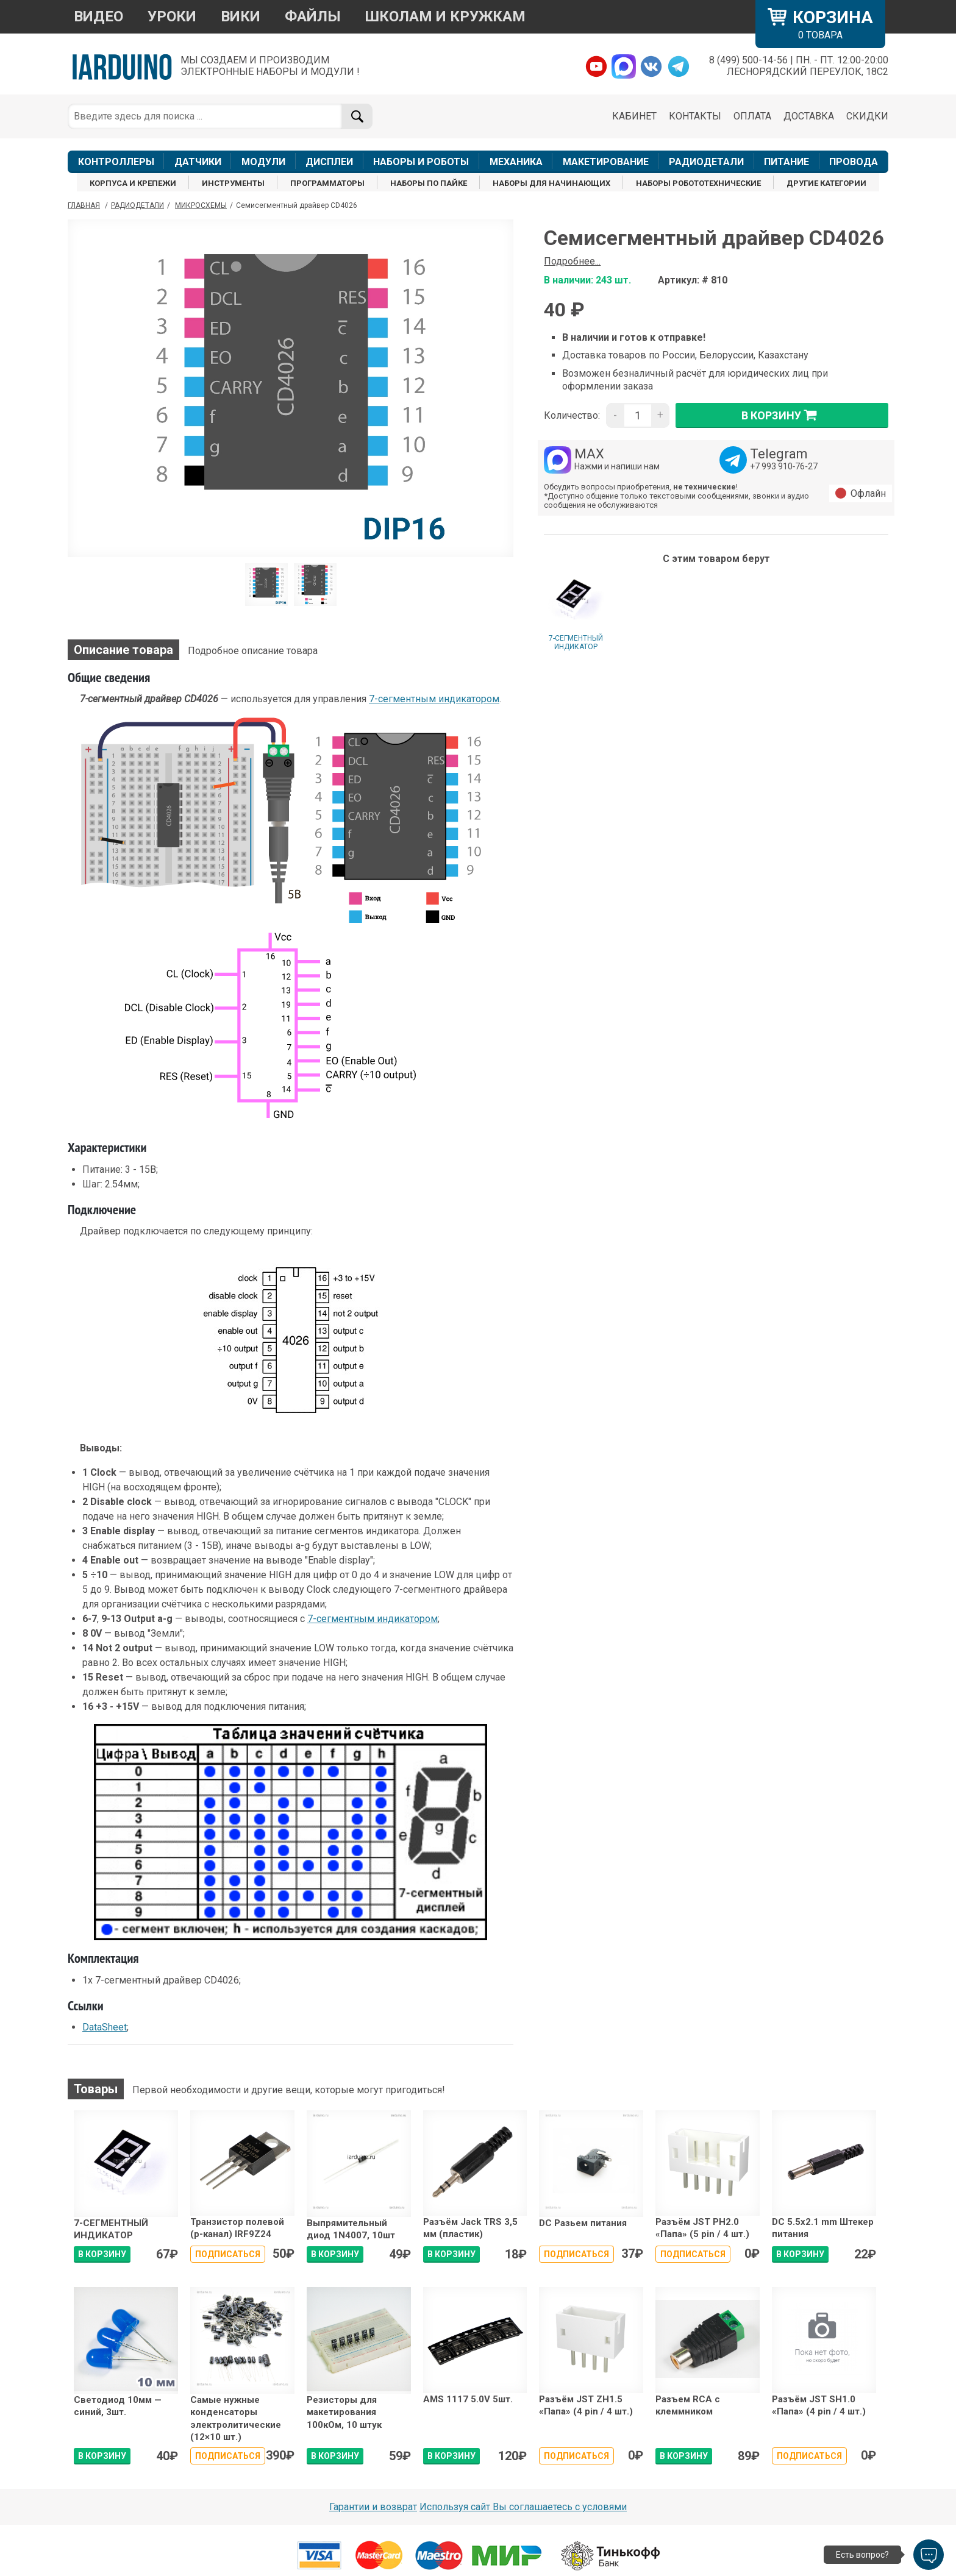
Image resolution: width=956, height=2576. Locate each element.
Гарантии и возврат (373, 2507)
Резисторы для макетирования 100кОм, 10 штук (344, 2412)
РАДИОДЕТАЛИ (706, 162)
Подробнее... (572, 261)
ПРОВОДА (853, 162)
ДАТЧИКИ (197, 162)
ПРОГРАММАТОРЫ (327, 183)
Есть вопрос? (862, 2555)
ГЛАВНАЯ (84, 205)
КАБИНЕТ (634, 116)
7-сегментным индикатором (434, 699)
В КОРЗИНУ (102, 2254)
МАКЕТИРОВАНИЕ (606, 162)
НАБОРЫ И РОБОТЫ (421, 162)
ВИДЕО (98, 16)
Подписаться (227, 2254)
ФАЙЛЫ (313, 16)
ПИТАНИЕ (786, 162)
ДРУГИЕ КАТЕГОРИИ (826, 183)
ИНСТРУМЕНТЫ (233, 183)
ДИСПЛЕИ (329, 162)
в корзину (782, 415)
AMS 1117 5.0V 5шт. (468, 2399)
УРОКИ (172, 16)
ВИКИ (240, 16)
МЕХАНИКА (516, 162)
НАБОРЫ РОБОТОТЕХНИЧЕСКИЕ (698, 183)
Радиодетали (137, 205)
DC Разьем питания (583, 2223)
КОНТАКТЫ (695, 116)
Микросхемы (201, 205)
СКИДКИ (867, 116)
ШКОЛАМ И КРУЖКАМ (445, 16)
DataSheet (104, 2027)
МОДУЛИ (263, 162)
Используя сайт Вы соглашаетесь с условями (523, 2507)
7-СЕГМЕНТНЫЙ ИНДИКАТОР (576, 642)
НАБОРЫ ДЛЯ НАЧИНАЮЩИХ (551, 183)
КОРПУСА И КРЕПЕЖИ (133, 183)
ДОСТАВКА (808, 116)
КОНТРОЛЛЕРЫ (116, 162)
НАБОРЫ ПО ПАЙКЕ (428, 183)
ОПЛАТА (752, 116)
